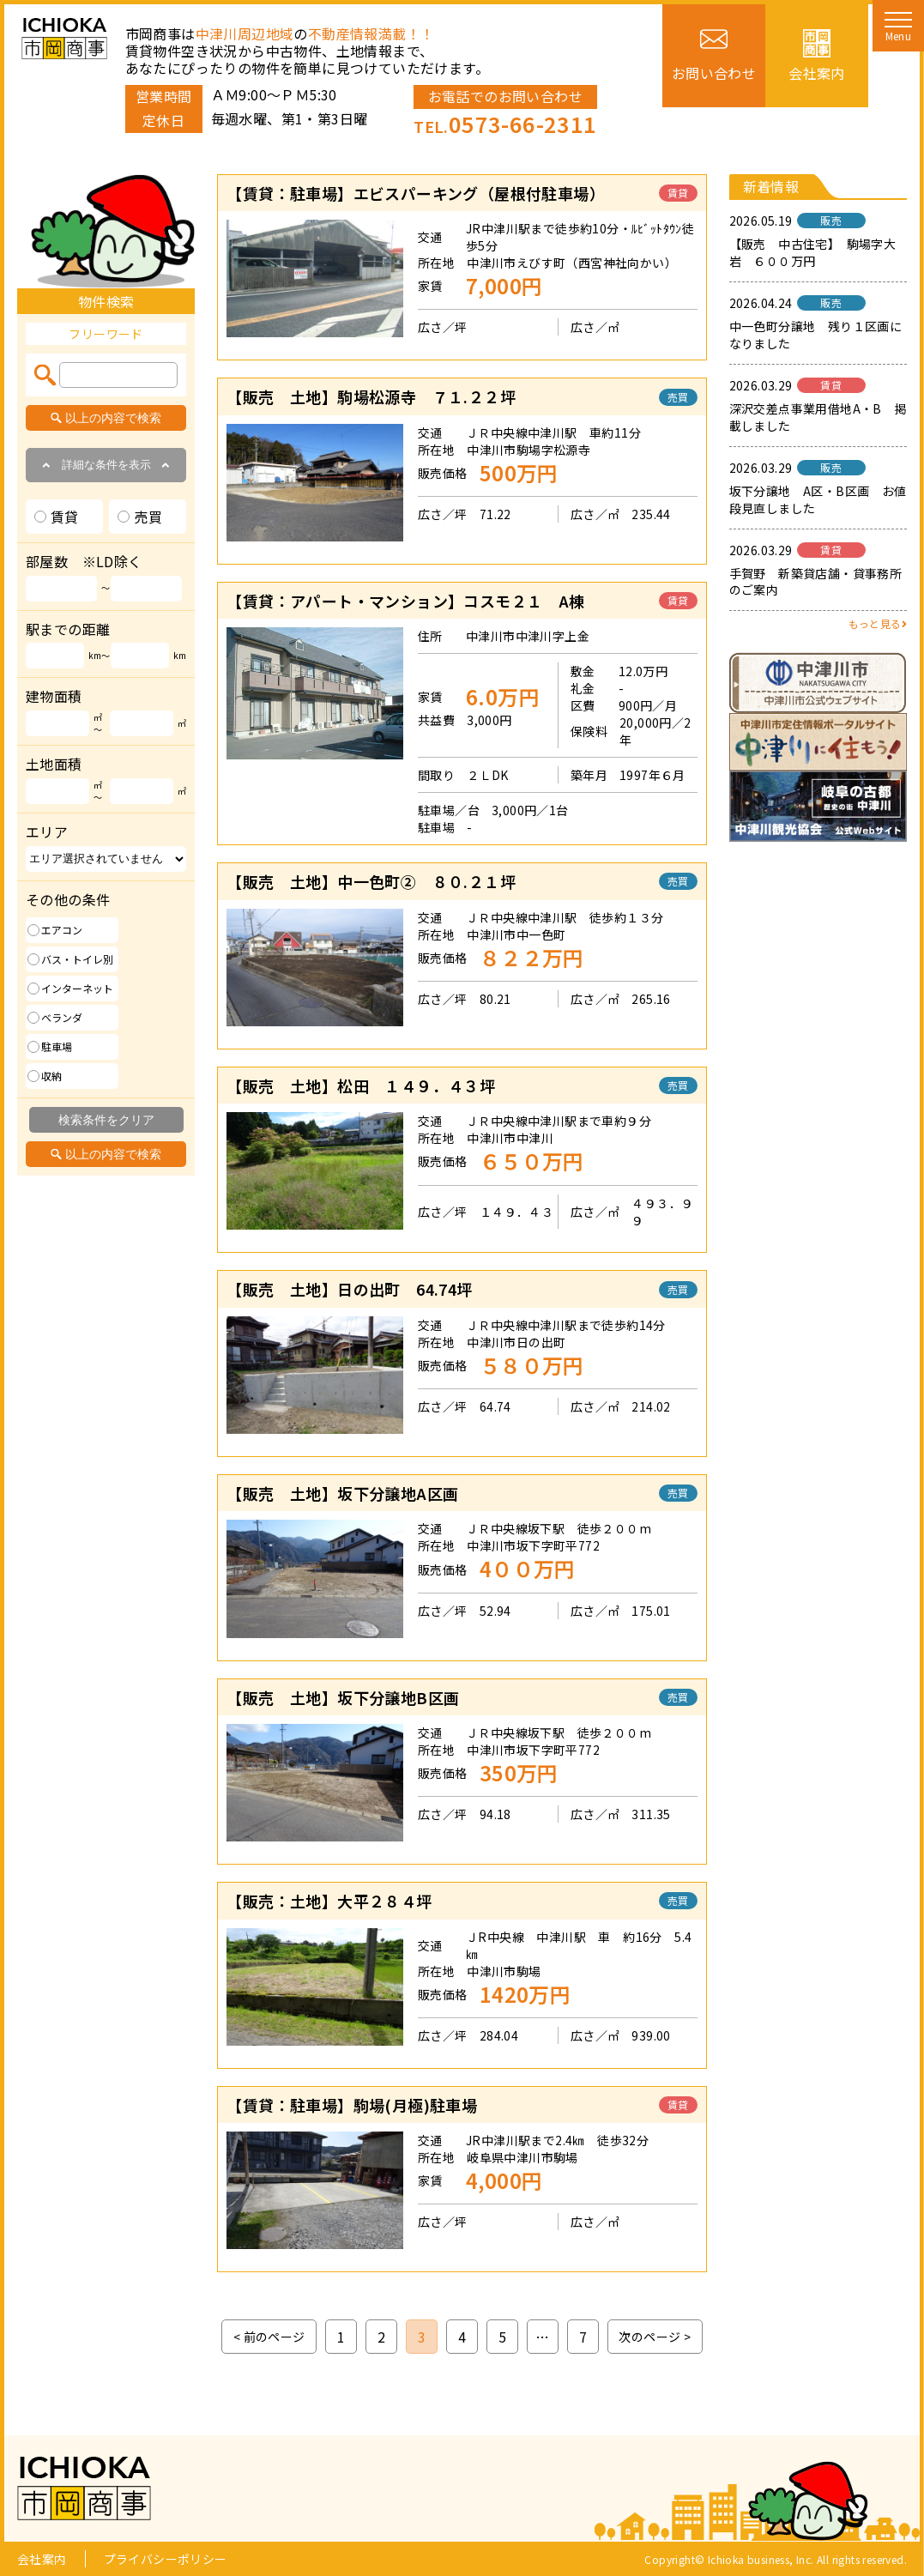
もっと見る (878, 623)
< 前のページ (269, 2336)
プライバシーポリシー (165, 2558)
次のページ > (655, 2336)
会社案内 (42, 2558)
